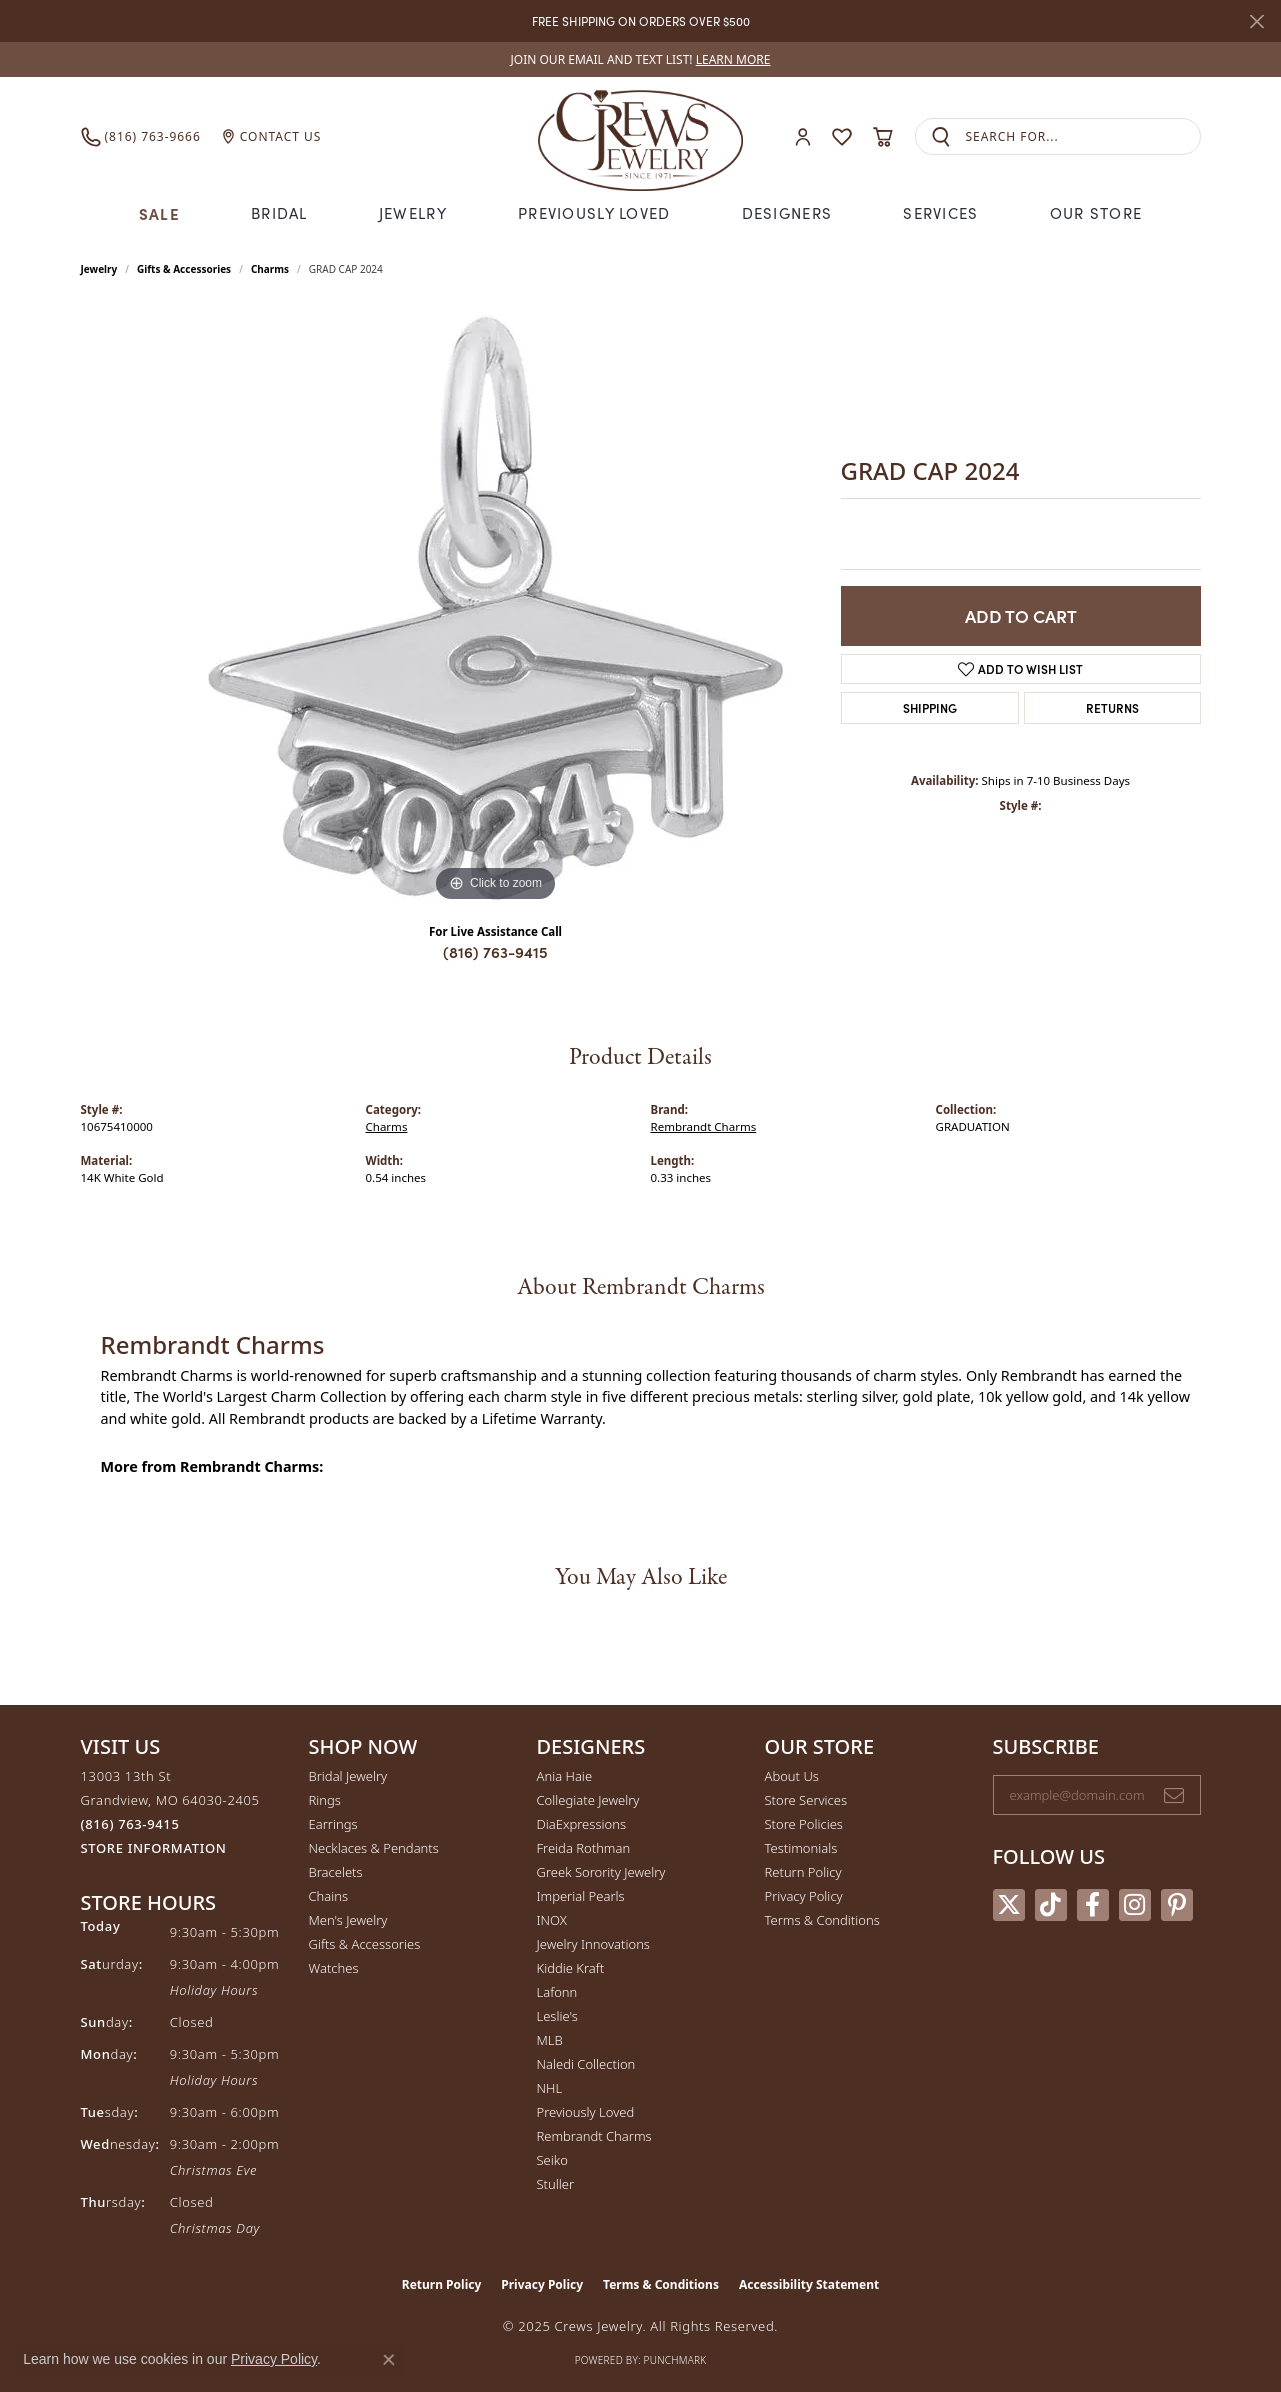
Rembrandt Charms (704, 1126)
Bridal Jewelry (348, 1776)
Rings (325, 1800)
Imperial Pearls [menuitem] (581, 1896)
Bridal (279, 213)
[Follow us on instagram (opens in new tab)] (1135, 1905)
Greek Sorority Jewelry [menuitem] (601, 1872)
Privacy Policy (804, 1896)
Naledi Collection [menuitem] (586, 2064)
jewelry (99, 269)
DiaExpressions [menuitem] (581, 1824)
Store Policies (804, 1824)
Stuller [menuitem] (556, 2184)
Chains (329, 1896)
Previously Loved (594, 213)
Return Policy (803, 1872)
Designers (787, 213)
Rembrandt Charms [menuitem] (594, 2136)
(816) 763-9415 (495, 951)
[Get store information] (154, 1848)
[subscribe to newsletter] (1174, 1795)
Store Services (806, 1800)
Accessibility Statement (809, 2284)
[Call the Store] (130, 1824)
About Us (792, 1776)
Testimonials (801, 1848)
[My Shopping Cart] (883, 137)
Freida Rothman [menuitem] (584, 1848)
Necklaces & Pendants (374, 1848)
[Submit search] (941, 136)
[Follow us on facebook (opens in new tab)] (1093, 1905)
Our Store (1096, 213)
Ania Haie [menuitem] (565, 1776)
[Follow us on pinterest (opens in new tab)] (1177, 1905)
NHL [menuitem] (550, 2088)
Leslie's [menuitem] (557, 2016)
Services (940, 213)
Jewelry (413, 213)
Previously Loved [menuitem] (586, 2112)
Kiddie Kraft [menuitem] (571, 1968)
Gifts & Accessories (184, 269)
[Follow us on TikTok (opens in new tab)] (1051, 1905)
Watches (334, 1968)
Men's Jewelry (348, 1920)
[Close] (1256, 21)
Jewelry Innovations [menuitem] (593, 1944)
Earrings (333, 1824)
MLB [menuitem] (550, 2040)
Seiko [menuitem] (552, 2160)
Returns (1112, 707)
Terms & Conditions (822, 1920)
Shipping (930, 707)
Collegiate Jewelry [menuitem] (588, 1800)
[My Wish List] (842, 137)
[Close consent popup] (389, 2360)
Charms (270, 269)
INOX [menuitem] (552, 1920)
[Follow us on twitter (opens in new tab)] (1009, 1905)
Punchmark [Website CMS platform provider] (675, 2360)
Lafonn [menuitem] (557, 1992)
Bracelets (336, 1872)
